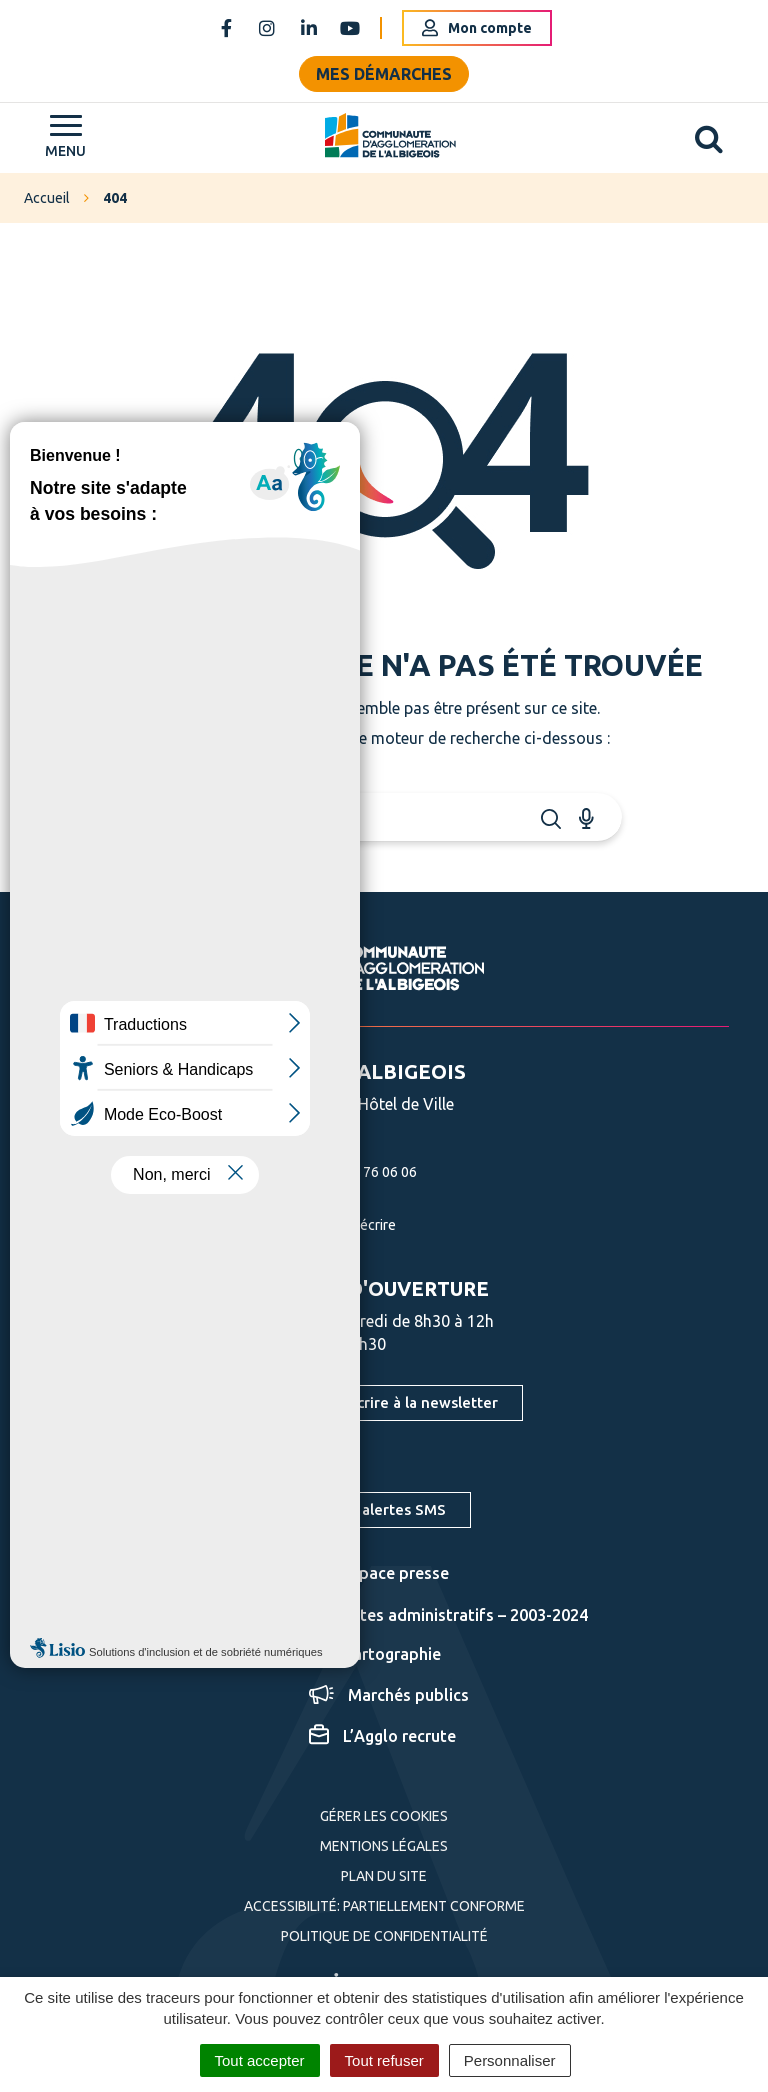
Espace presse (379, 1573)
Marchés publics (389, 1695)
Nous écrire (337, 1225)
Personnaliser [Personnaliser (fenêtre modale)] (510, 2060)
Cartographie (375, 1654)
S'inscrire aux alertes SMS (355, 1509)
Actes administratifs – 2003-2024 (448, 1615)
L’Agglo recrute (382, 1736)
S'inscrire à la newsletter (411, 1402)
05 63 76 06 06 (348, 1172)
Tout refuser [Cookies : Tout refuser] (384, 2060)
